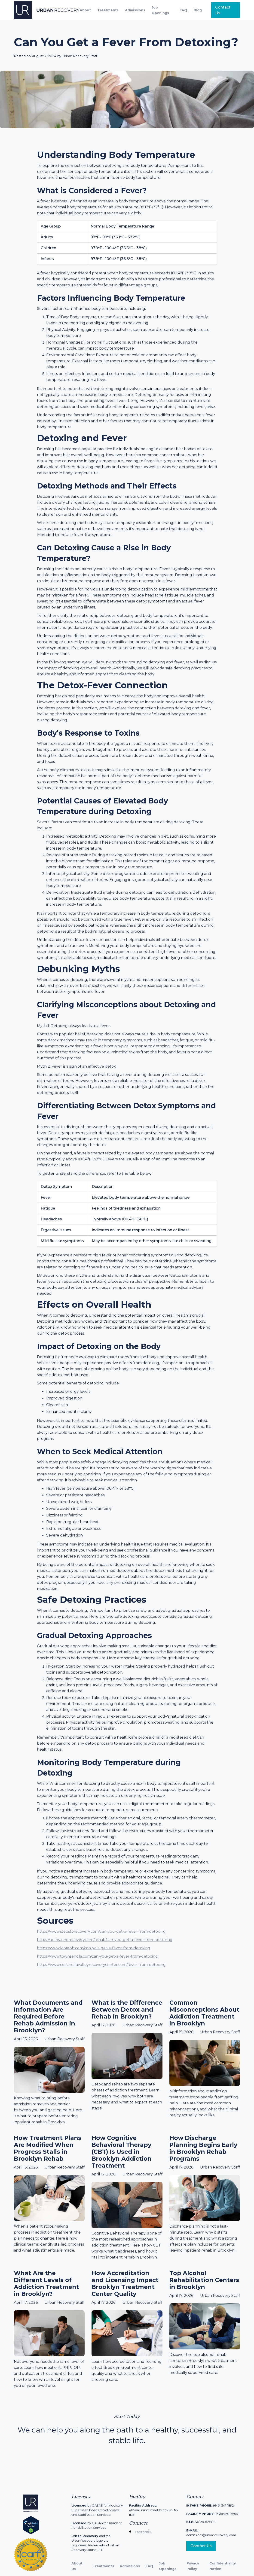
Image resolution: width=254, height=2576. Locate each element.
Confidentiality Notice (222, 2566)
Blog (198, 10)
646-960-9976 (200, 2522)
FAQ (183, 10)
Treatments (108, 10)
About (85, 10)
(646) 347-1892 (210, 2505)
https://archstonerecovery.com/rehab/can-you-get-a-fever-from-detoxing (104, 1940)
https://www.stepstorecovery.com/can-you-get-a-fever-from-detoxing (101, 1931)
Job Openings (160, 10)
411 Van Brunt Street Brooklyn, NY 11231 (153, 2510)
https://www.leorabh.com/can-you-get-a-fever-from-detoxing (93, 1948)
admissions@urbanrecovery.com (211, 2532)
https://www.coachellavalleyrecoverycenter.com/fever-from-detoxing (101, 1964)
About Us (77, 2566)
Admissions (135, 10)
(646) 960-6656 (212, 2514)
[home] (47, 10)
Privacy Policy (193, 2566)
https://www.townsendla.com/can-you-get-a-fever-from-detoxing (97, 1956)
